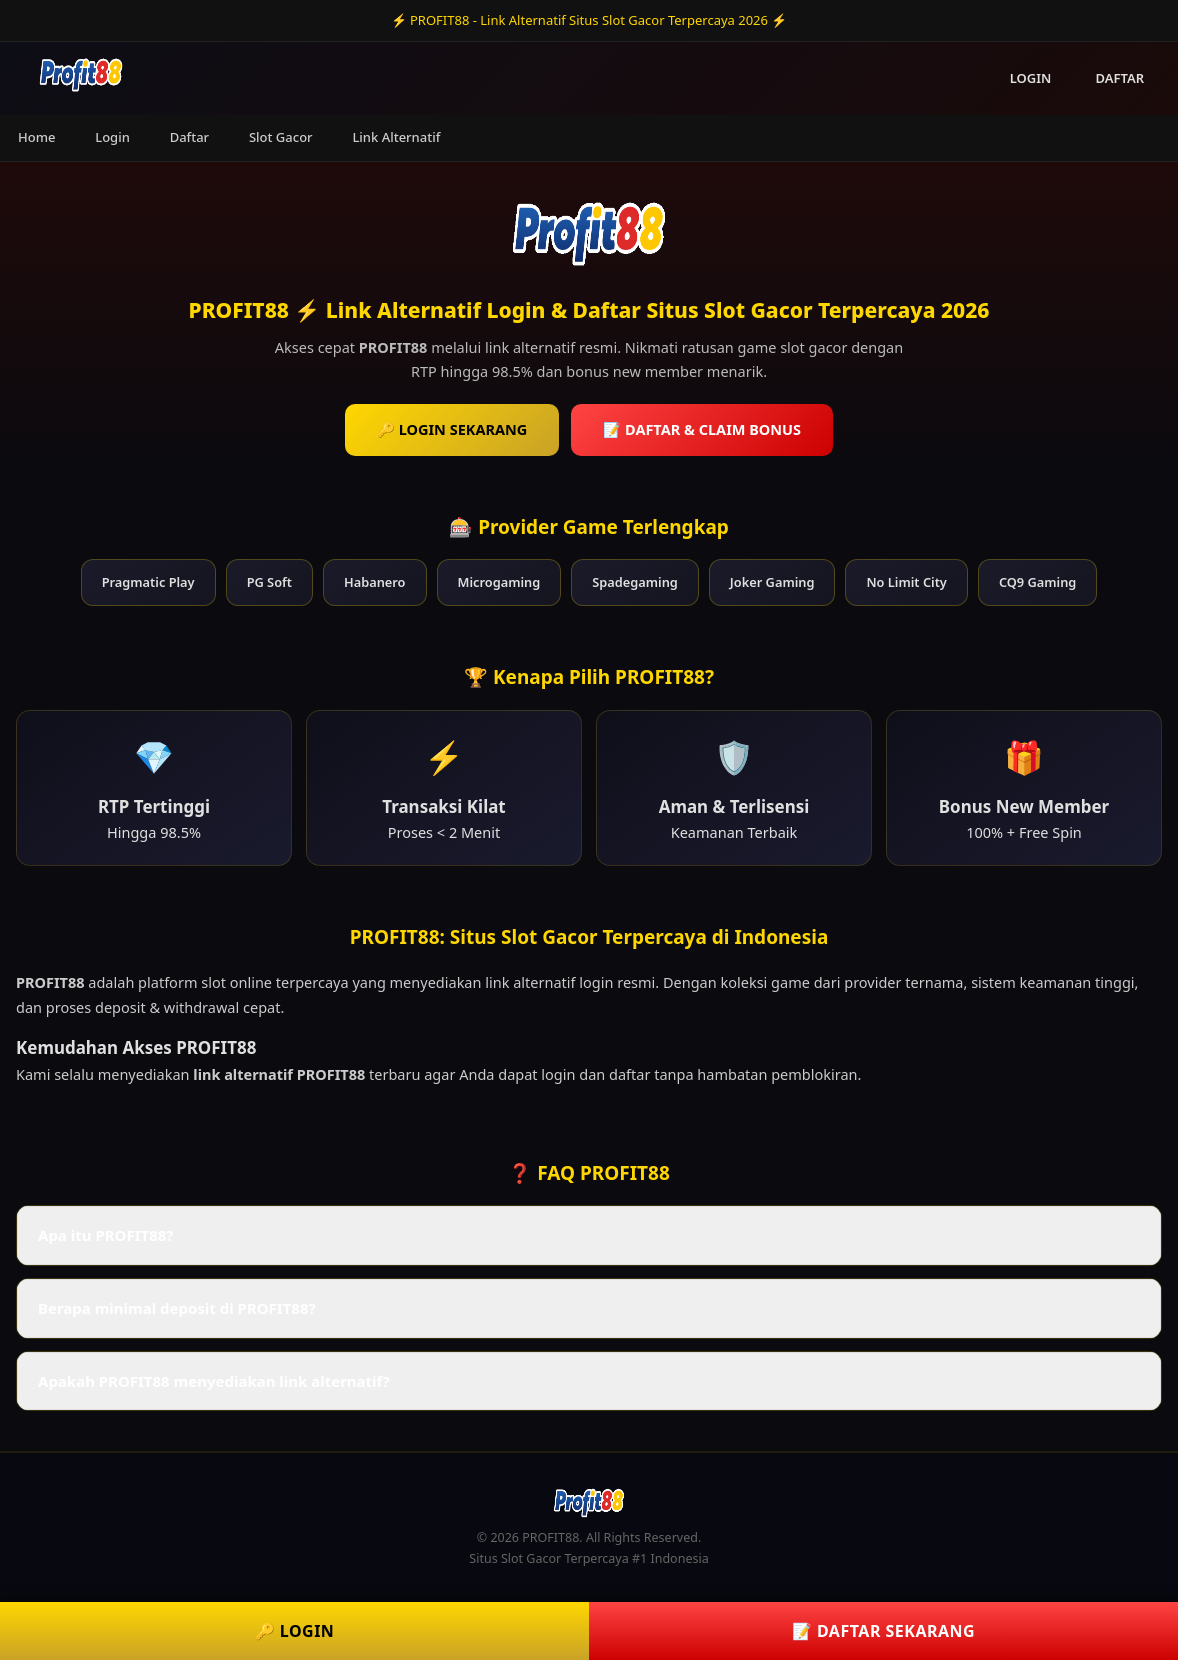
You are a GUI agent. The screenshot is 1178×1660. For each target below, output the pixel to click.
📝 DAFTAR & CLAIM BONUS (702, 429)
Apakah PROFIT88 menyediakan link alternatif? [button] (214, 1381)
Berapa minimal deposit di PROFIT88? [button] (177, 1308)
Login (112, 137)
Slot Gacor (281, 137)
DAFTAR (1119, 78)
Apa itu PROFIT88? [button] (105, 1235)
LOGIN (1031, 78)
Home (36, 137)
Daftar (190, 137)
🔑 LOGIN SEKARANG (452, 429)
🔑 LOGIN (295, 1631)
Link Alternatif (396, 137)
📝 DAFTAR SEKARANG (883, 1631)
